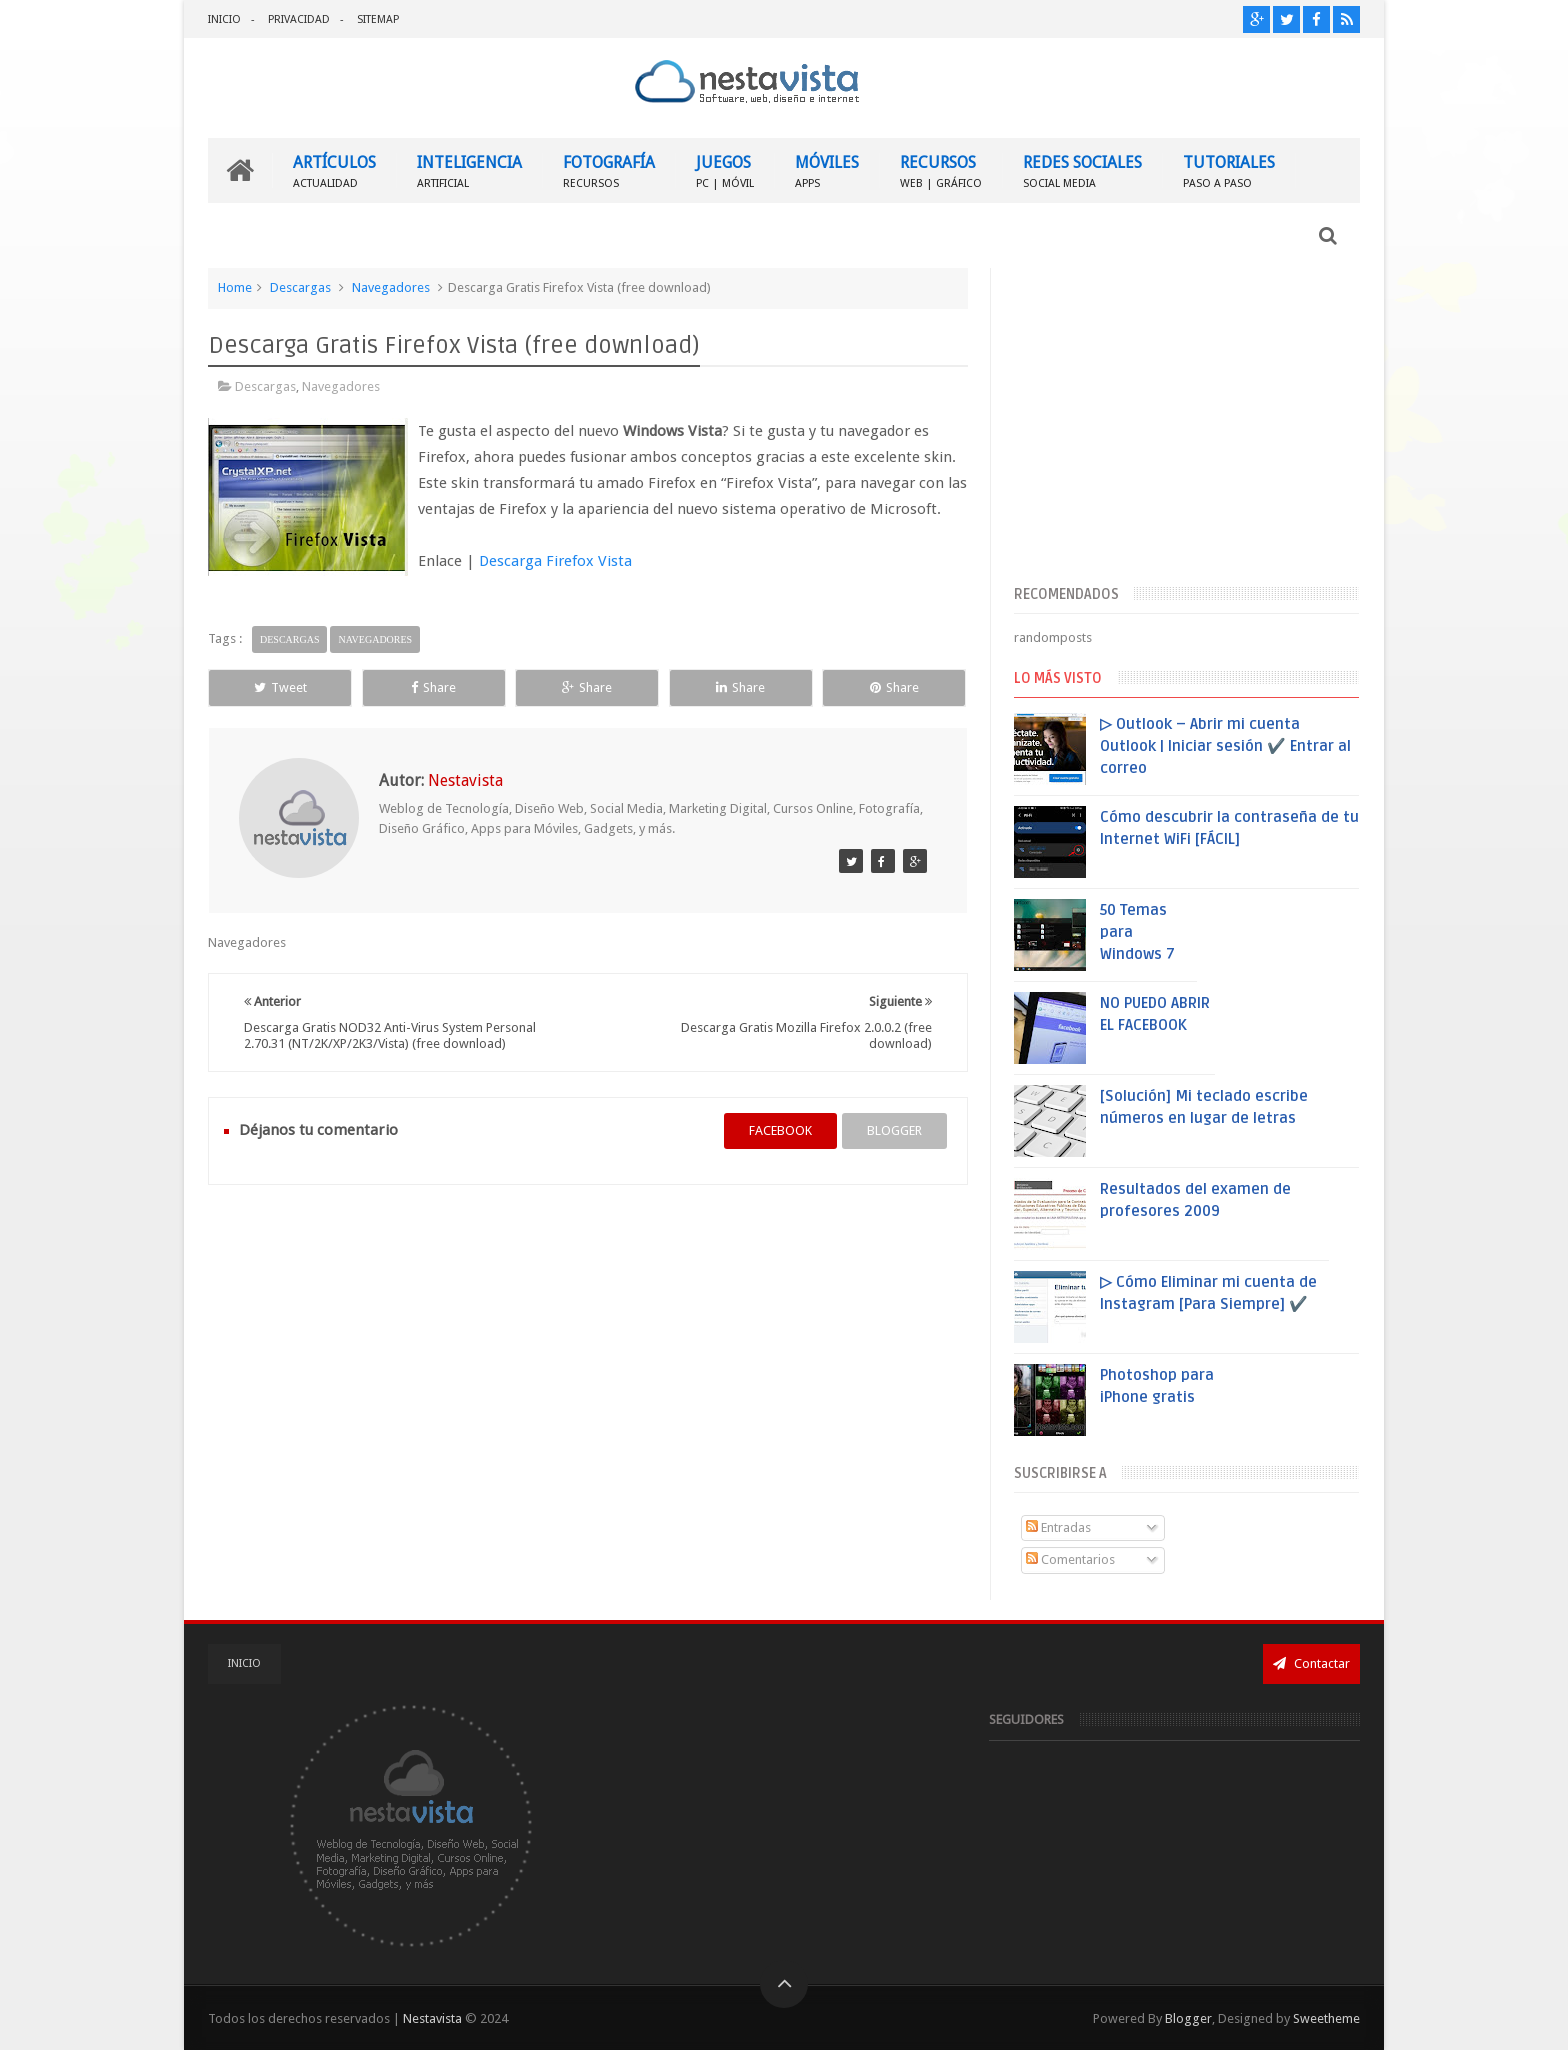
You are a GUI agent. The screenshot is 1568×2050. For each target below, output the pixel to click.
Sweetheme (1326, 2018)
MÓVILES (827, 170)
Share (433, 687)
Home (235, 287)
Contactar (1311, 1663)
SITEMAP (378, 19)
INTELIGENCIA (469, 170)
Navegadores (391, 287)
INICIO (224, 19)
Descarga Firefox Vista (555, 561)
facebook (780, 1130)
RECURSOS (941, 170)
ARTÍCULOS (334, 170)
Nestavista (432, 2018)
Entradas (1058, 1527)
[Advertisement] (1186, 423)
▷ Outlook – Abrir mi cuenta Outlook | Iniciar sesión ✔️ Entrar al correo (1225, 746)
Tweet (280, 687)
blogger (894, 1130)
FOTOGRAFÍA (609, 170)
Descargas (300, 287)
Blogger (1188, 2018)
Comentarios (1070, 1559)
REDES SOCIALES (1082, 170)
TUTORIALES (1229, 170)
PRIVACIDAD (299, 19)
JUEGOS (725, 170)
